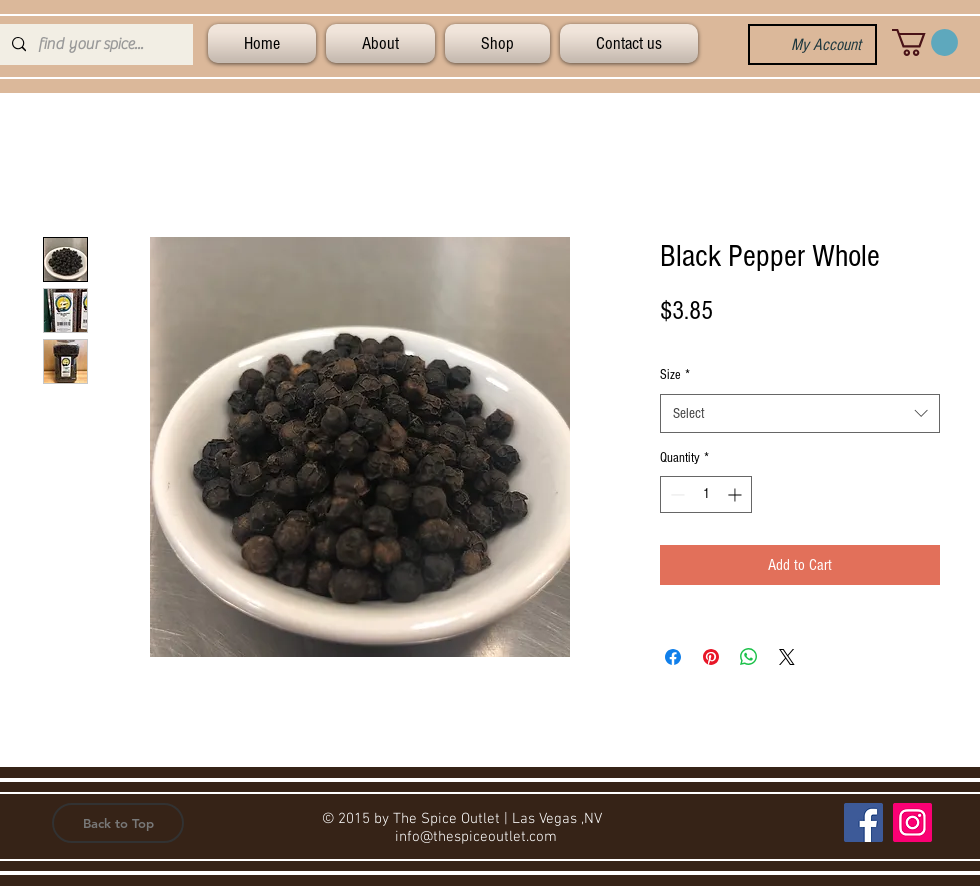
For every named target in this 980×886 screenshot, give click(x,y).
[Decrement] (675, 494)
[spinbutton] (706, 494)
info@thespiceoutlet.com (476, 837)
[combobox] (800, 413)
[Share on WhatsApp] (749, 657)
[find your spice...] (94, 44)
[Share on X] (787, 657)
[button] (925, 42)
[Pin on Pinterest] (711, 657)
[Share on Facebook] (673, 657)
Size (675, 375)
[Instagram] (912, 822)
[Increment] (736, 494)
